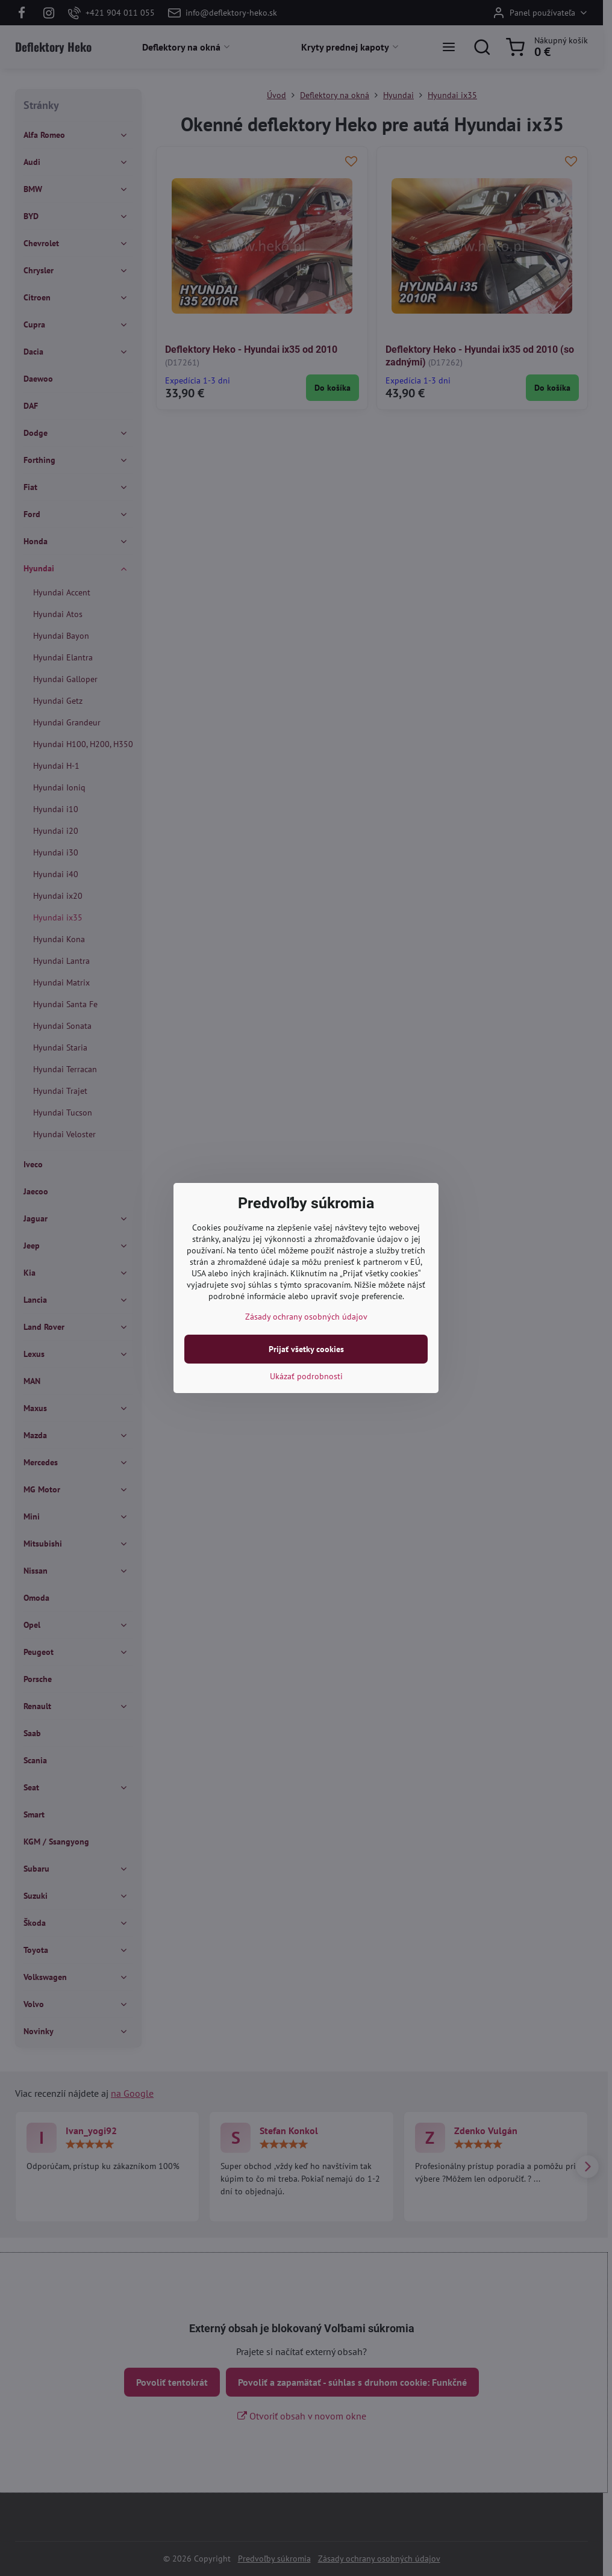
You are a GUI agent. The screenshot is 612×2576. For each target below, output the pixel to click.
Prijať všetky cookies (306, 1349)
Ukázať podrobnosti (306, 1376)
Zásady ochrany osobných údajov (306, 1316)
